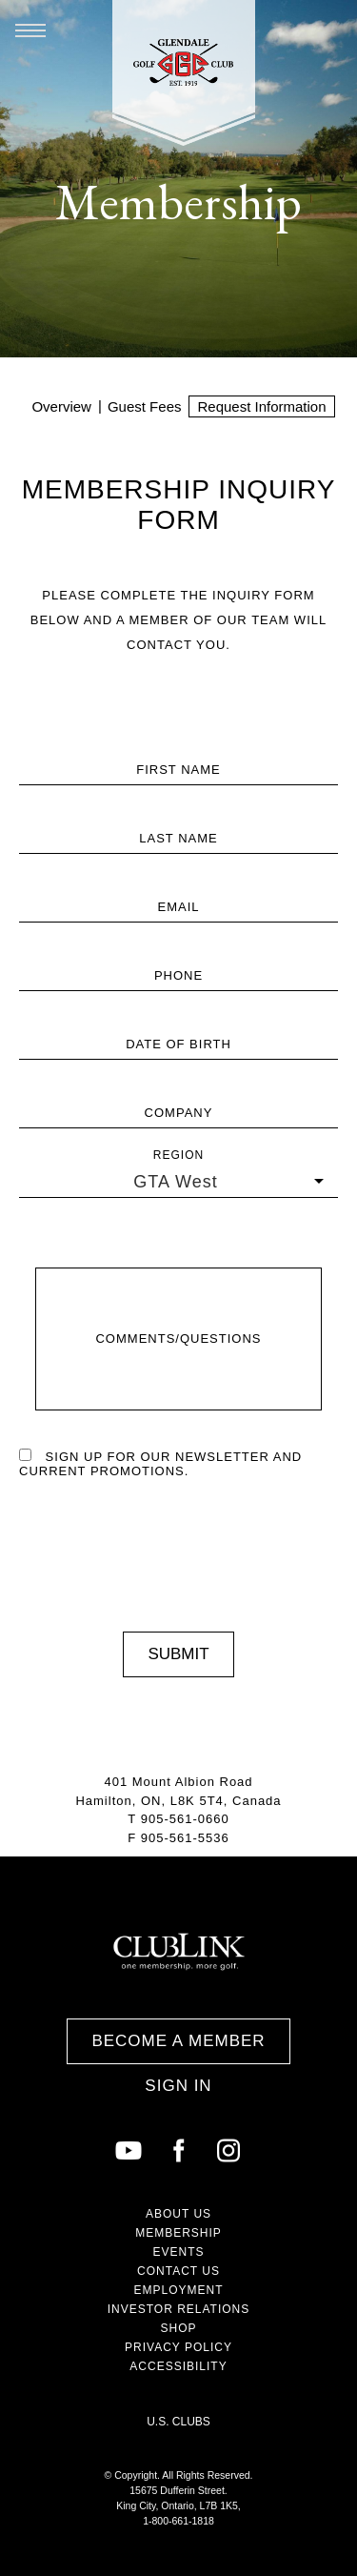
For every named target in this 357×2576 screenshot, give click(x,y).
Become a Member (178, 2041)
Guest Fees (145, 406)
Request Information (261, 406)
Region (178, 1155)
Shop (178, 2328)
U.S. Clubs (178, 2421)
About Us (178, 2214)
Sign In (178, 2086)
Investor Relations (179, 2309)
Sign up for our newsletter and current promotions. (160, 1463)
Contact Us (178, 2271)
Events (178, 2252)
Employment (178, 2290)
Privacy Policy (178, 2347)
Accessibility (178, 2366)
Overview (61, 406)
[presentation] (179, 1553)
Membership (178, 2233)
